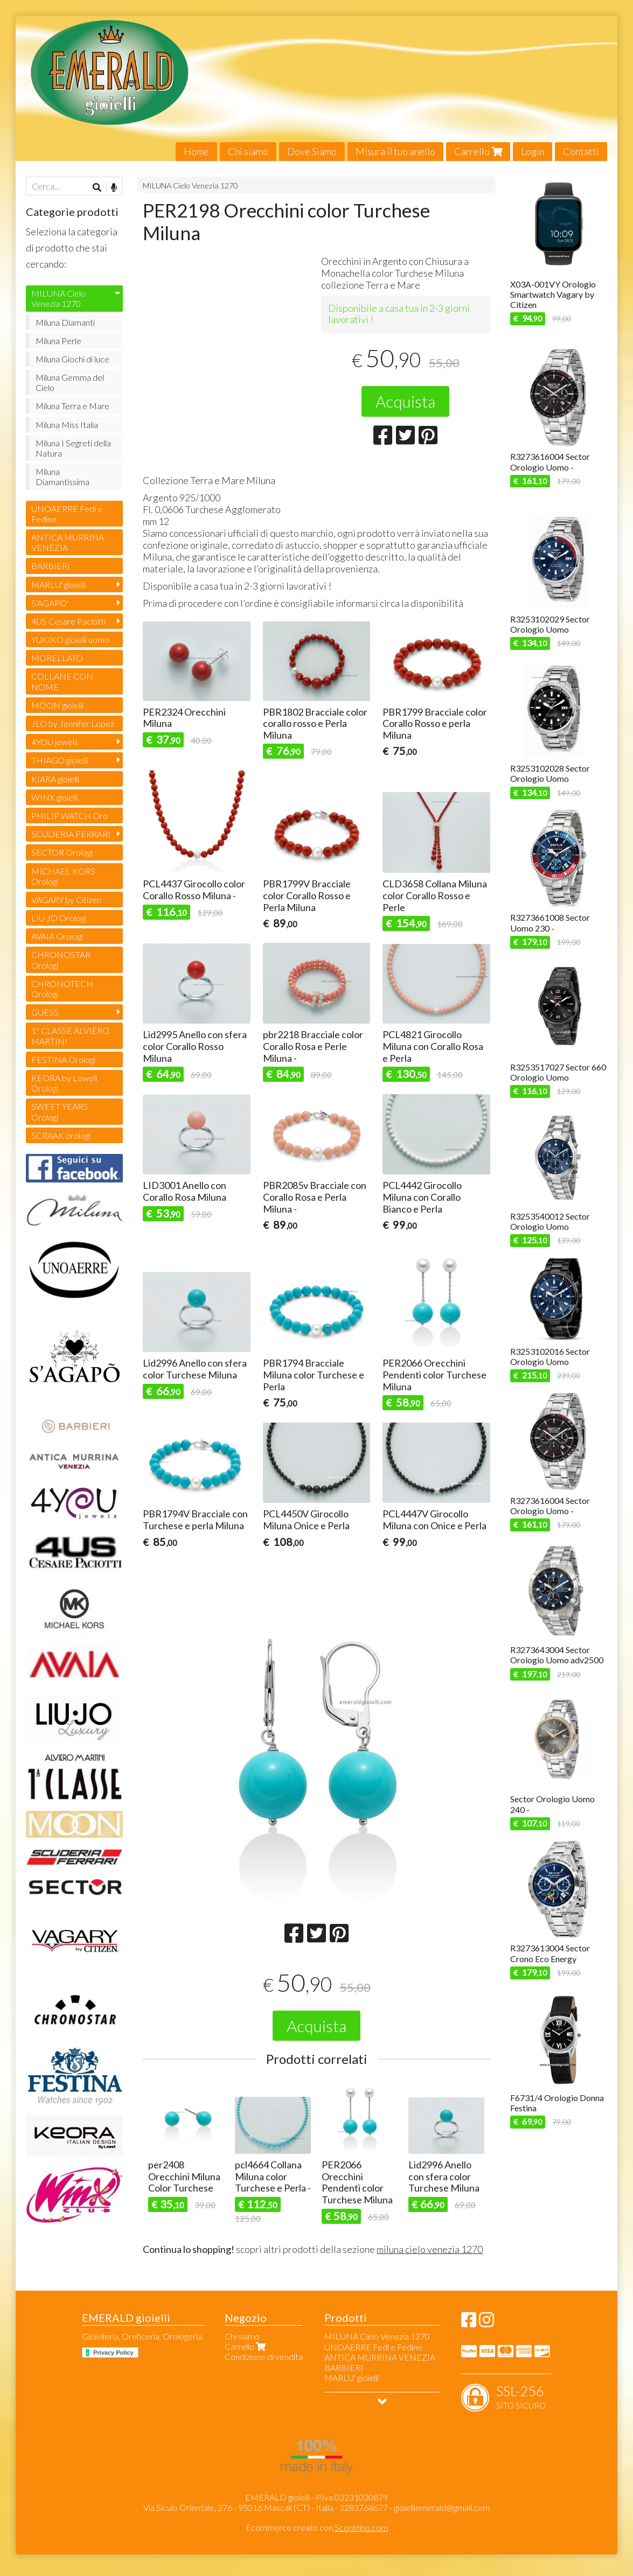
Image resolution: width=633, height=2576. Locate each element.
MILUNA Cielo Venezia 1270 (190, 185)
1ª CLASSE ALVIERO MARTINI (70, 1035)
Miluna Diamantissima (62, 476)
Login (532, 151)
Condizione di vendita (264, 2356)
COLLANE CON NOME (62, 681)
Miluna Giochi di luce (72, 359)
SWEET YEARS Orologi (59, 1111)
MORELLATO (57, 658)
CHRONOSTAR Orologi (61, 959)
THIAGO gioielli (59, 760)
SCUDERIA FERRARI (70, 834)
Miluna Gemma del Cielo (70, 382)
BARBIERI (50, 566)
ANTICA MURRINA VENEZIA (67, 542)
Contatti (581, 151)
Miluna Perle (58, 340)
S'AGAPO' (49, 603)
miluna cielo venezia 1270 (430, 2249)
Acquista (405, 401)
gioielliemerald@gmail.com (442, 2507)
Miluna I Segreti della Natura (73, 448)
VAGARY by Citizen (66, 899)
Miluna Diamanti (65, 322)
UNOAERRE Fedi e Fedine (66, 513)
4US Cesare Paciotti (68, 621)
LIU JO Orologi (58, 918)
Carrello (478, 151)
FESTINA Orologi (63, 1059)
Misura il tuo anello (395, 151)
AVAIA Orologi (57, 936)
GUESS (45, 1012)
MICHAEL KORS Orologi (63, 876)
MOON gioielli (57, 705)
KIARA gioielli (55, 779)
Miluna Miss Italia (67, 424)
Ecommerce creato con (317, 2527)
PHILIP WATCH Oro (69, 815)
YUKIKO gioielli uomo (70, 639)
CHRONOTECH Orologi (62, 988)
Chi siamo (248, 151)
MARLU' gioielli (58, 584)
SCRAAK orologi (61, 1135)
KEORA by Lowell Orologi (64, 1083)
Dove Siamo (312, 151)
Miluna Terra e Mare (72, 406)
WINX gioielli (54, 797)
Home (196, 151)
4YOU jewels (54, 742)
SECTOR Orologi (62, 852)
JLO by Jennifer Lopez (72, 723)
